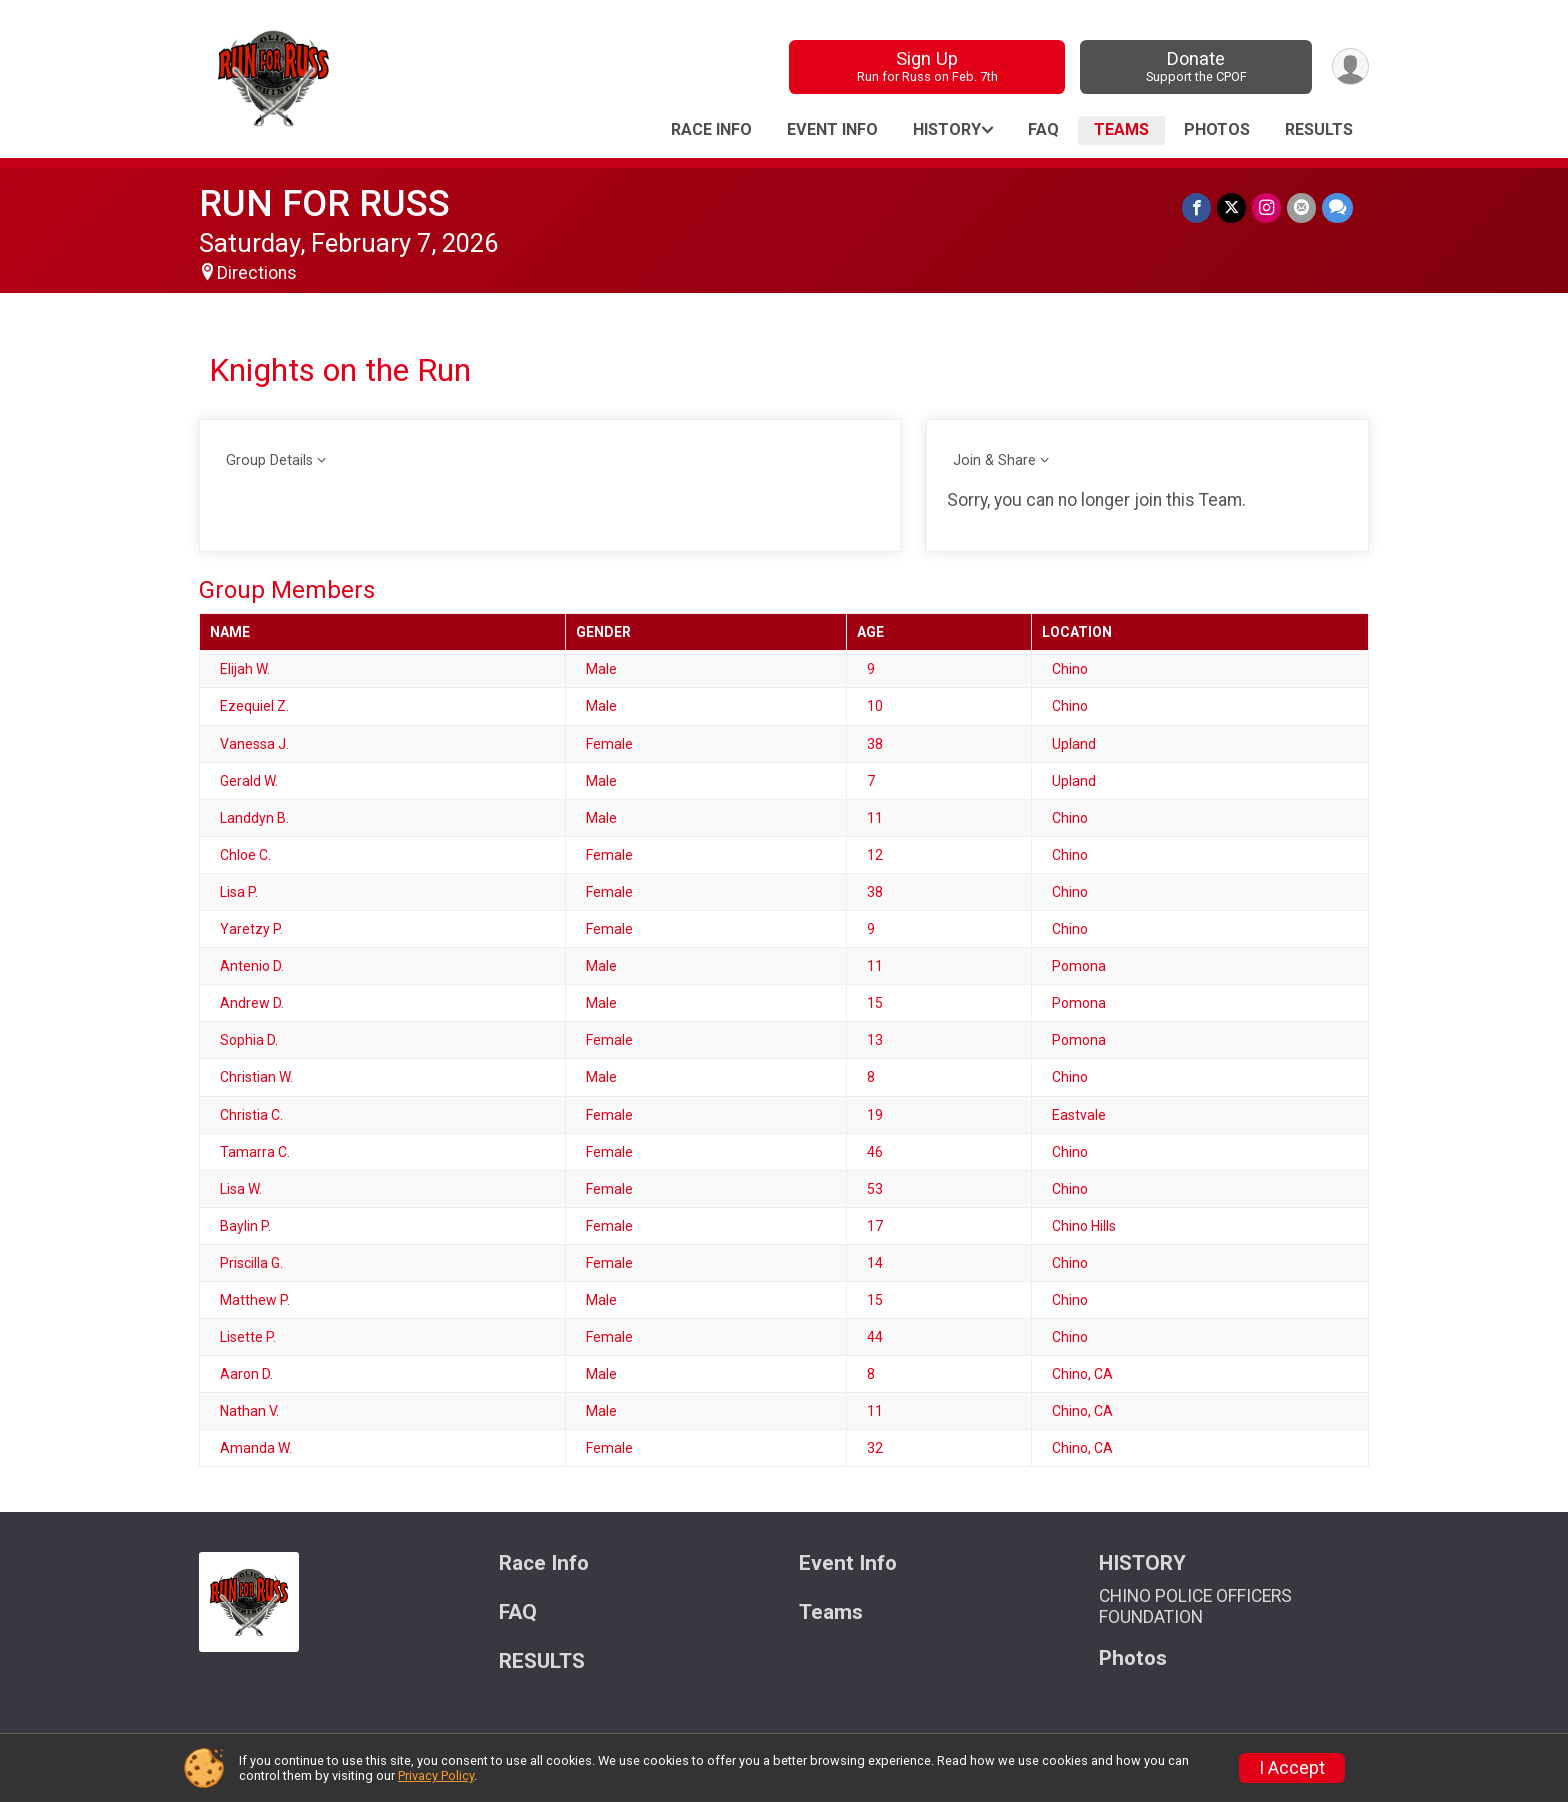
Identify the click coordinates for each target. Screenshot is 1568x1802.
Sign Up (927, 66)
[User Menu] (1350, 66)
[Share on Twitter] (1231, 207)
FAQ (1043, 129)
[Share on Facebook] (1196, 207)
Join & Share (994, 460)
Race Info (711, 129)
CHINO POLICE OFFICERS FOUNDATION (1195, 1606)
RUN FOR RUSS (324, 203)
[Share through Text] (1337, 207)
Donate (1196, 66)
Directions (257, 273)
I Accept (1292, 1768)
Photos (1217, 129)
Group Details (269, 460)
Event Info (832, 129)
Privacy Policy (436, 1775)
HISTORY (947, 129)
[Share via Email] (1301, 207)
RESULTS (1319, 129)
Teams (1121, 129)
